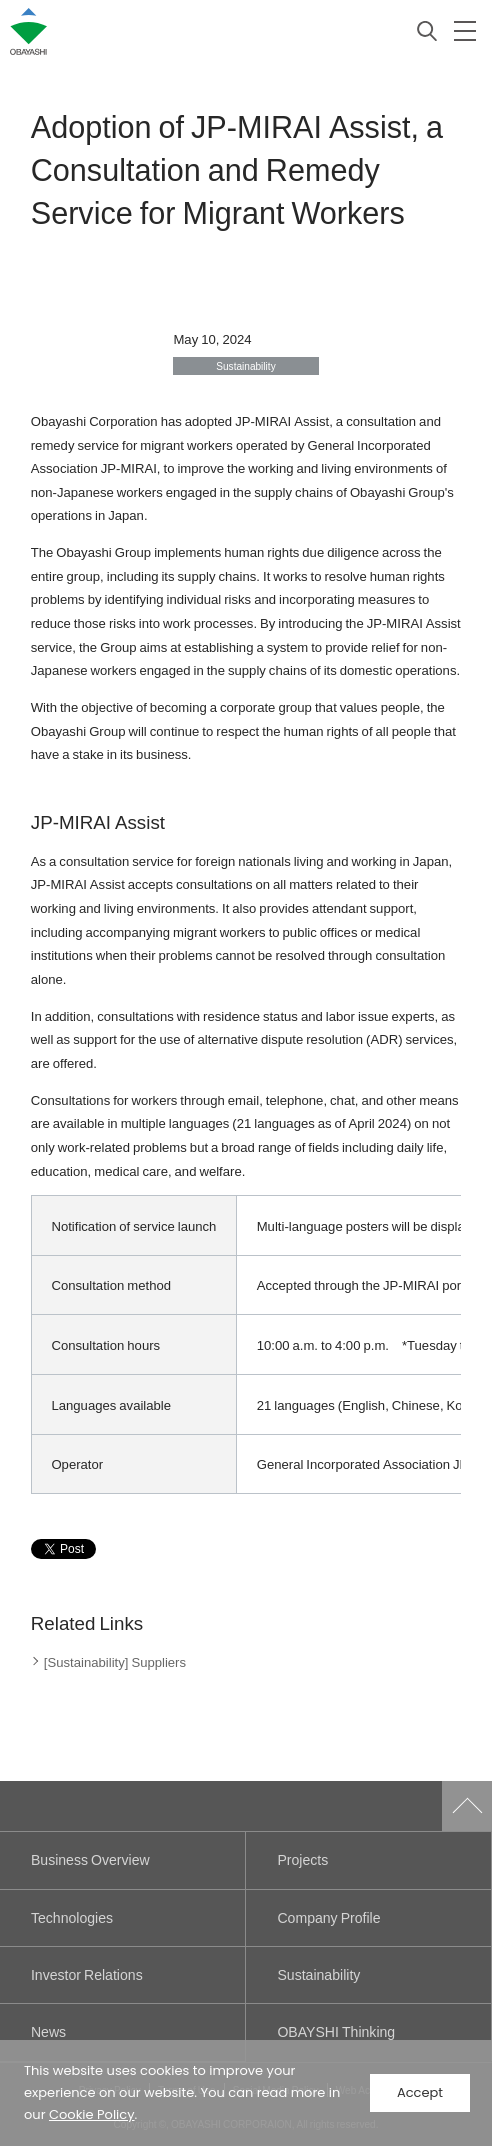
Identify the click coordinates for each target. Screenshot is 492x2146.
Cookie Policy (92, 2114)
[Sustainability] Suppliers (115, 1661)
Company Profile (328, 1917)
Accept (420, 2092)
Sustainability (318, 1974)
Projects (302, 1859)
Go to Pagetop (467, 1806)
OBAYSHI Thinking (336, 2031)
